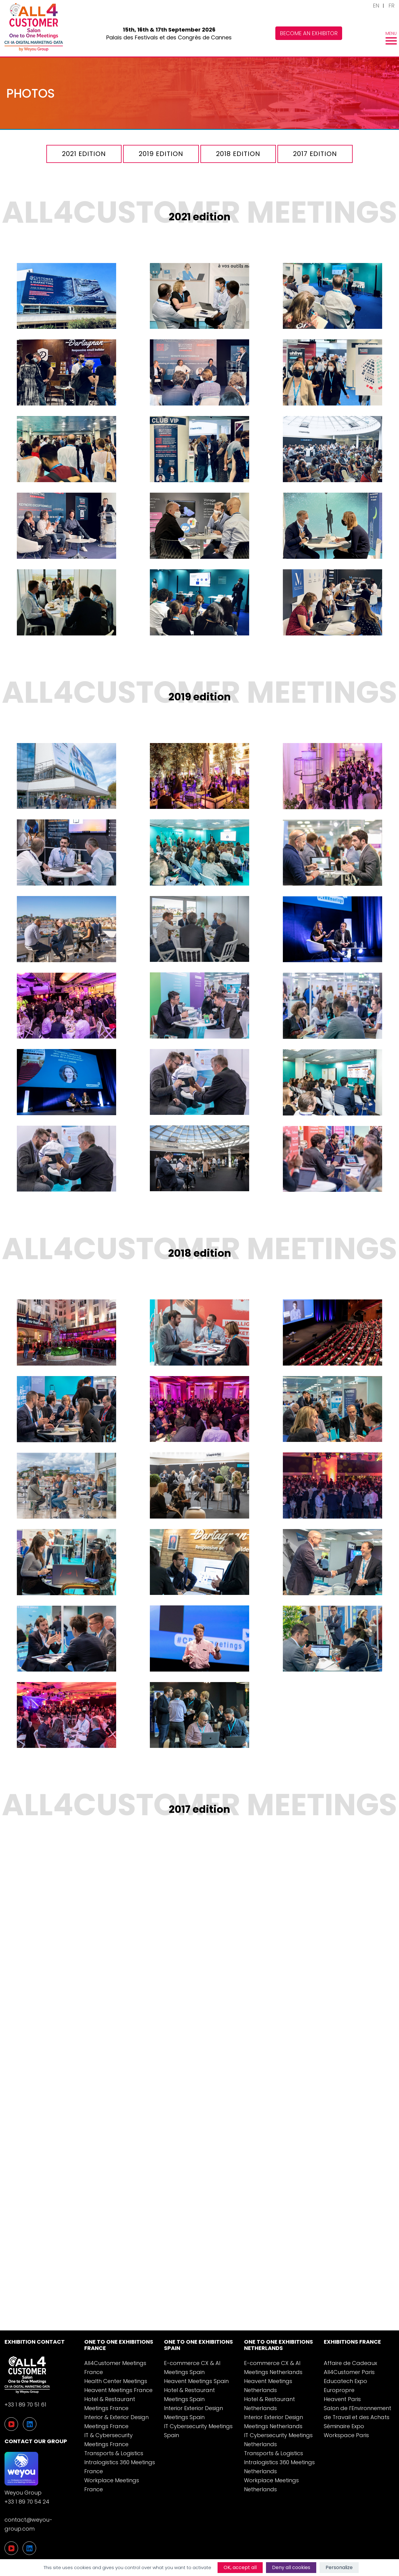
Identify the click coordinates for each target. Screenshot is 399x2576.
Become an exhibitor (309, 33)
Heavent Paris (342, 2399)
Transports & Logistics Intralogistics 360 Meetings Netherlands (279, 2462)
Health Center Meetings (115, 2381)
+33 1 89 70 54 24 (27, 2501)
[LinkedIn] (29, 2548)
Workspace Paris (346, 2435)
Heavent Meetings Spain (196, 2381)
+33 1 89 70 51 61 (25, 2404)
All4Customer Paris (349, 2372)
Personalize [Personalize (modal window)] (339, 2567)
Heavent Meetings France (118, 2390)
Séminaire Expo (344, 2426)
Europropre (339, 2390)
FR (391, 5)
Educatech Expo (345, 2381)
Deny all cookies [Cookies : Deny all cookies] (291, 2567)
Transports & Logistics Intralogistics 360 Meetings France (119, 2462)
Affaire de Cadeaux (350, 2363)
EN (376, 5)
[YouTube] (11, 2548)
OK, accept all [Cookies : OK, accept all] (240, 2567)
